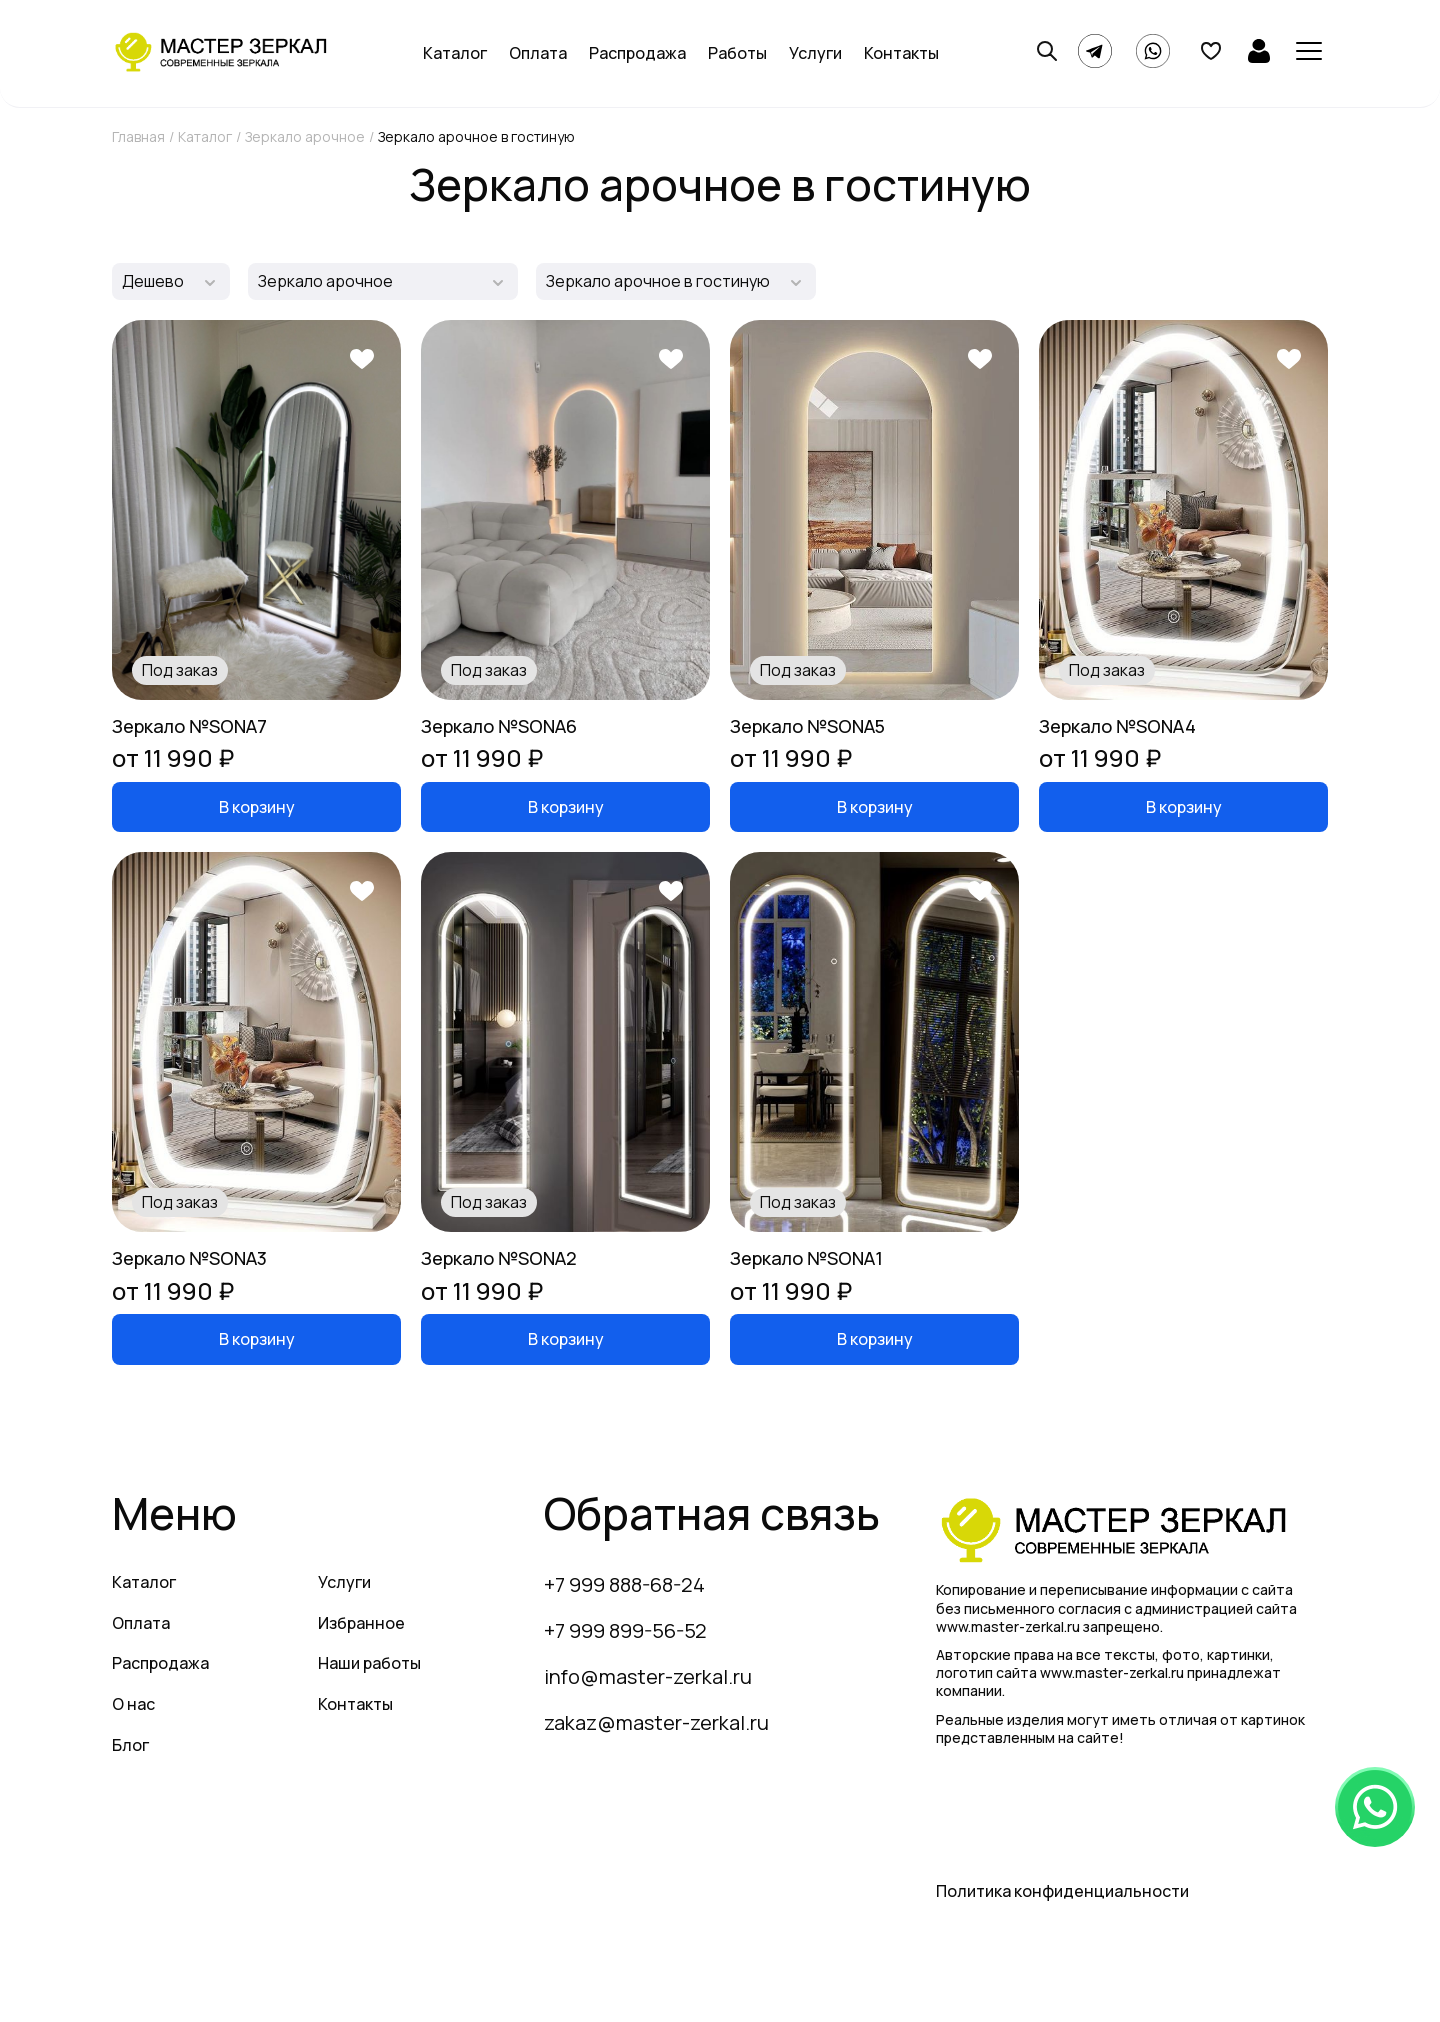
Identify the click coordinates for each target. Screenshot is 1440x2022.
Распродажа (637, 53)
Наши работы (369, 1663)
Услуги (815, 53)
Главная (138, 136)
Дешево (153, 281)
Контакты (901, 53)
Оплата (538, 53)
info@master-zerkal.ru (648, 1676)
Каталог (455, 53)
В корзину (257, 807)
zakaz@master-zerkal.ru (656, 1722)
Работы (737, 53)
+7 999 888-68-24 (624, 1584)
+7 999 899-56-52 (625, 1630)
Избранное (361, 1623)
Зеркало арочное (305, 136)
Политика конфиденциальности (1062, 1891)
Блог (130, 1745)
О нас (133, 1704)
